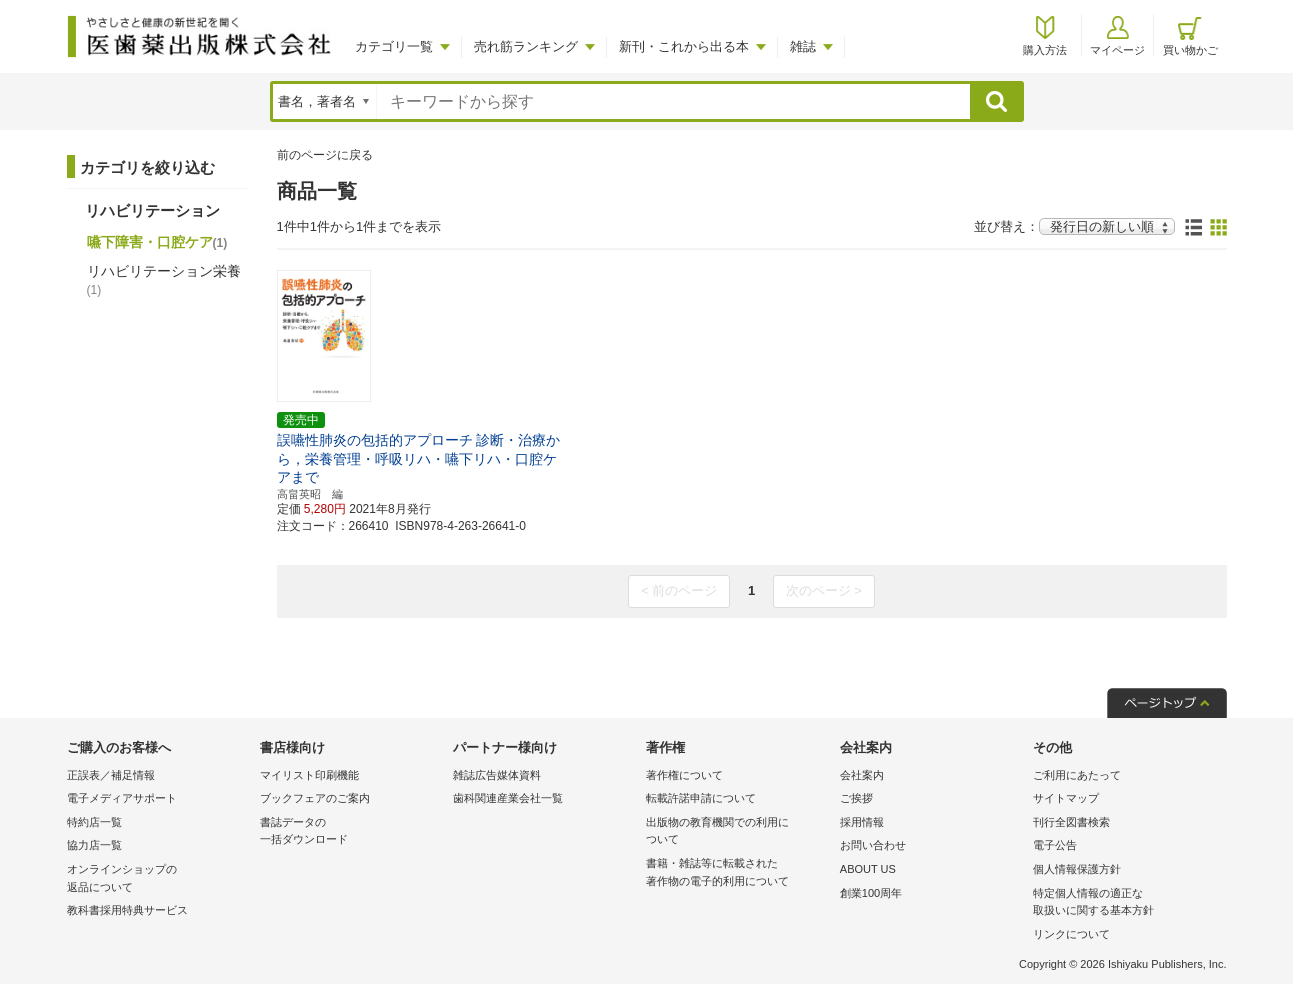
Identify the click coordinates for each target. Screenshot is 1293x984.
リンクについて (1071, 934)
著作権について (684, 775)
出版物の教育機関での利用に (737, 832)
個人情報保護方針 (1077, 869)
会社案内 (862, 775)
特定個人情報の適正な (1124, 903)
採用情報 (862, 822)
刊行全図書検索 (1071, 822)
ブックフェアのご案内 (315, 798)
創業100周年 (871, 893)
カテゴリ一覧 (394, 46)
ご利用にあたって (1077, 775)
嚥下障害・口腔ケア (157, 242)
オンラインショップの (158, 879)
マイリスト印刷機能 (309, 775)
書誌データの (351, 832)
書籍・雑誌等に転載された (737, 873)
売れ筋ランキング (526, 46)
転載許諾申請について (701, 798)
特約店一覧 (94, 822)
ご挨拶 (856, 798)
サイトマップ (1066, 798)
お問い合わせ (873, 845)
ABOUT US (868, 869)
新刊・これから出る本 (684, 46)
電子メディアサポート (122, 798)
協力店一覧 (94, 845)
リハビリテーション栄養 (164, 280)
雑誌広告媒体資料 (497, 775)
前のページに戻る (325, 155)
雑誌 (803, 46)
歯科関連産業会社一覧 (508, 798)
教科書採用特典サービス (127, 910)
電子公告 (1055, 845)
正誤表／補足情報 (111, 775)
